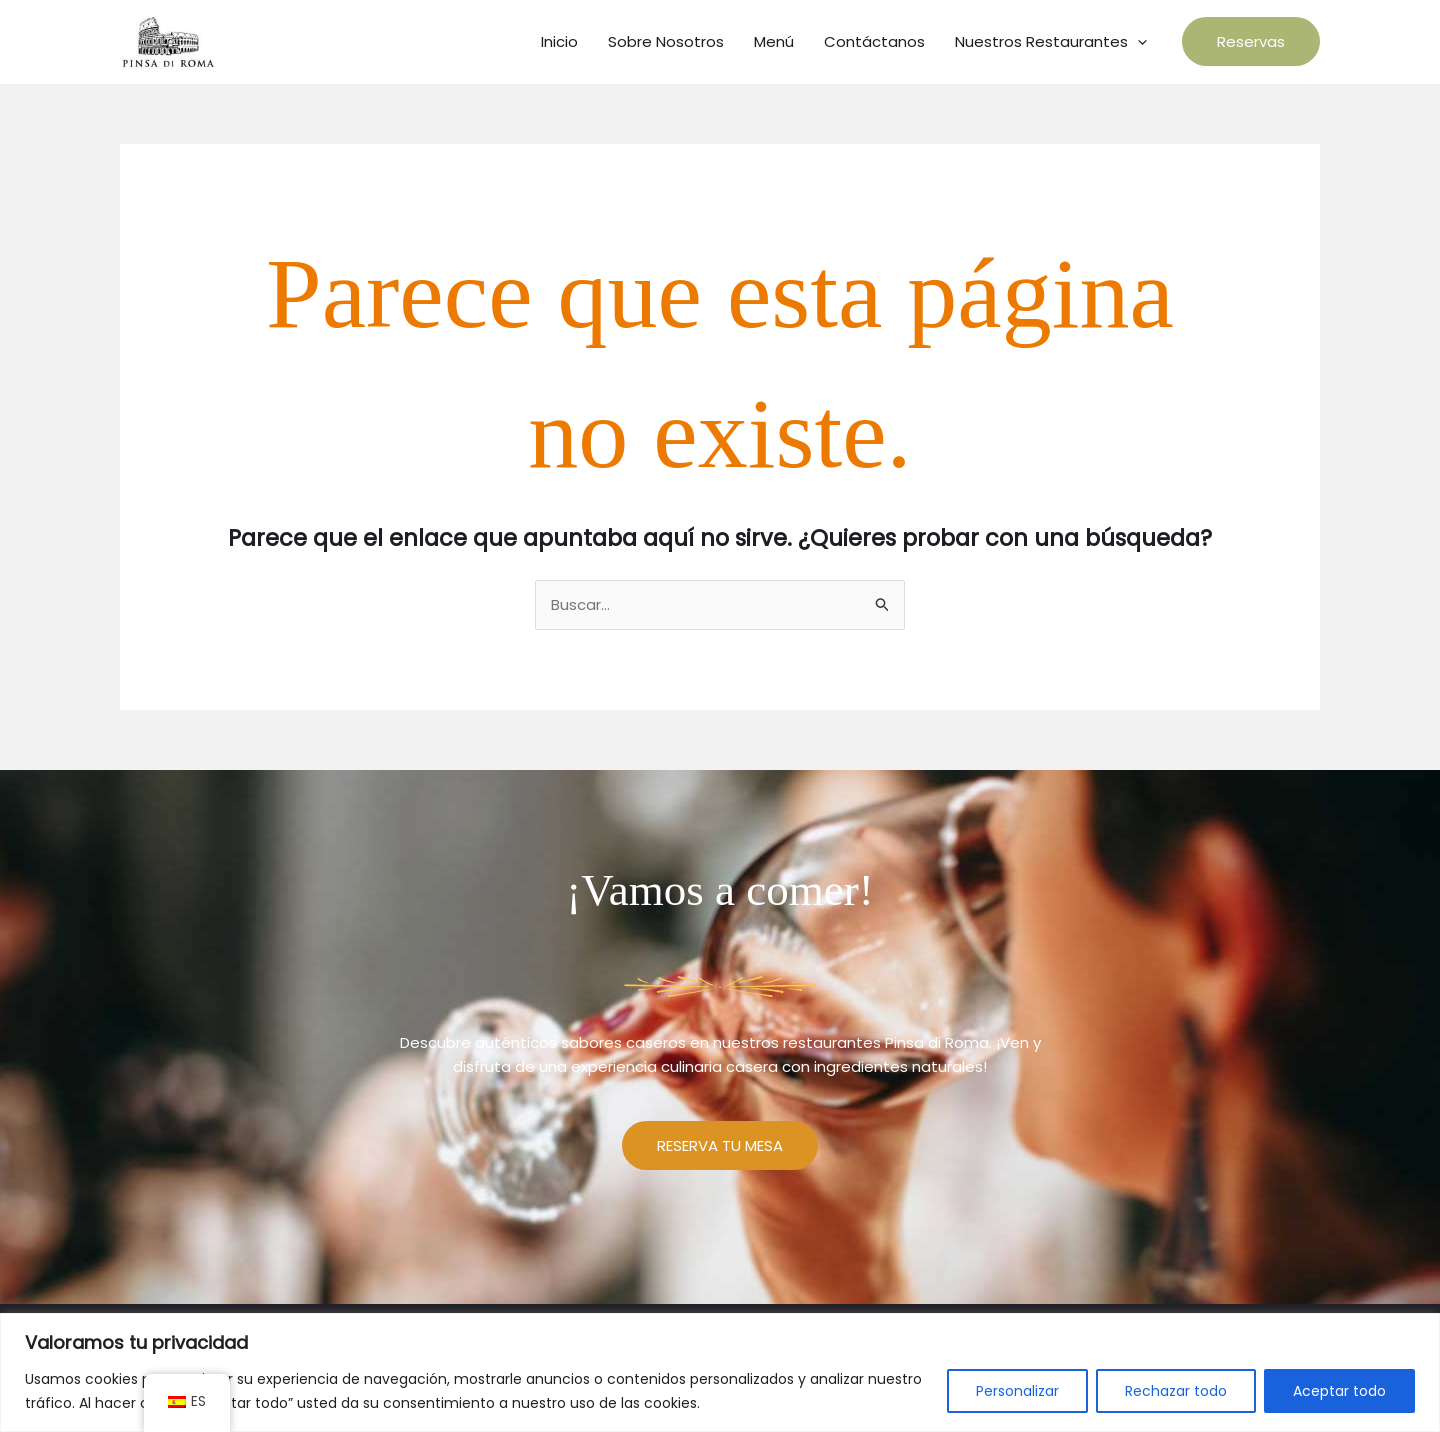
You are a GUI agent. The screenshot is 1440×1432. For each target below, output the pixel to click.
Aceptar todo (1339, 1391)
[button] (1251, 41)
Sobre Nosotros (666, 41)
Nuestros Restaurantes (1051, 42)
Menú (774, 41)
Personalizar (1017, 1391)
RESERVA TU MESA (720, 1145)
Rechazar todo (1176, 1391)
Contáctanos (874, 41)
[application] (1137, 42)
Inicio (559, 41)
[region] (720, 1372)
